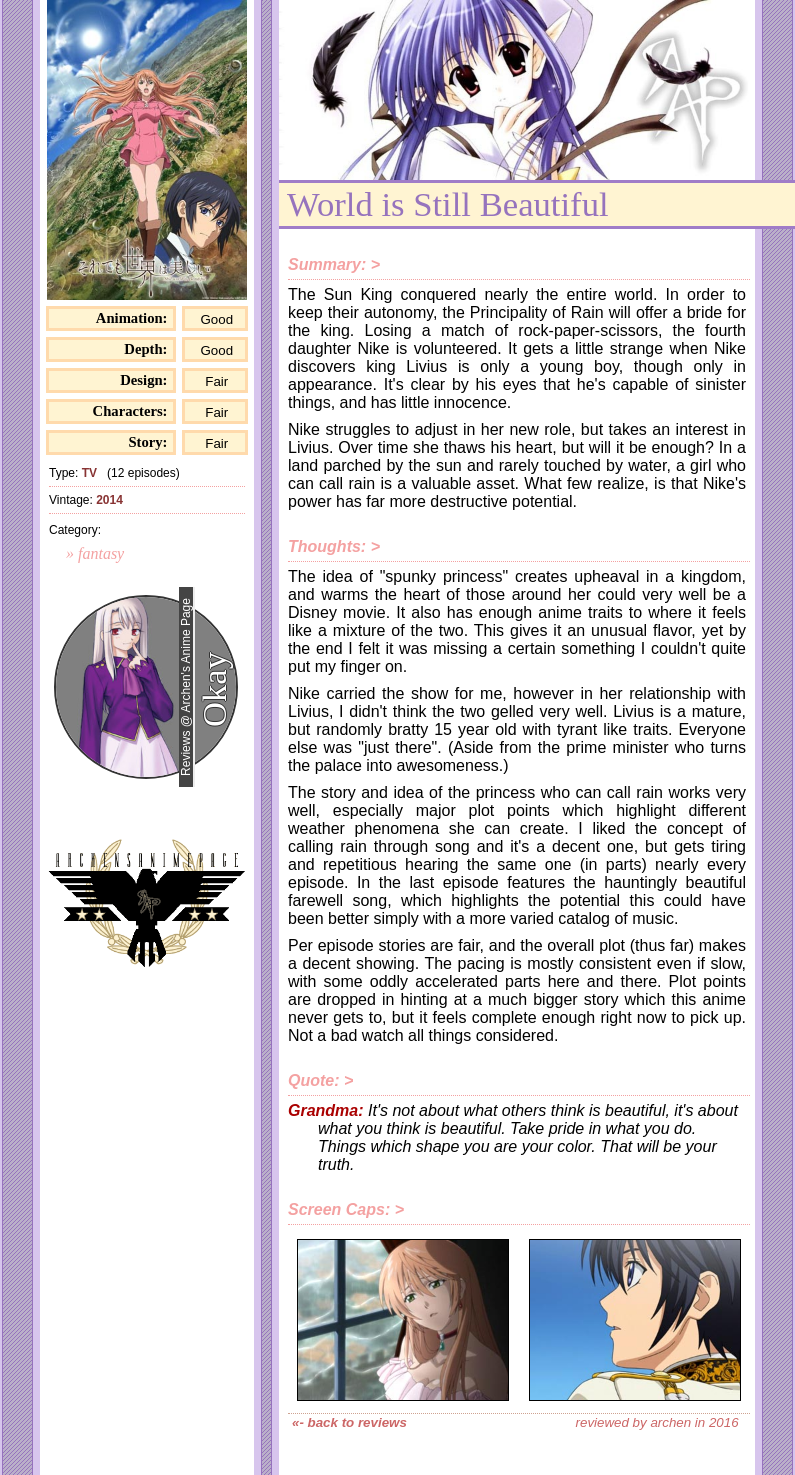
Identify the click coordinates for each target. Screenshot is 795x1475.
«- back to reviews (349, 1422)
